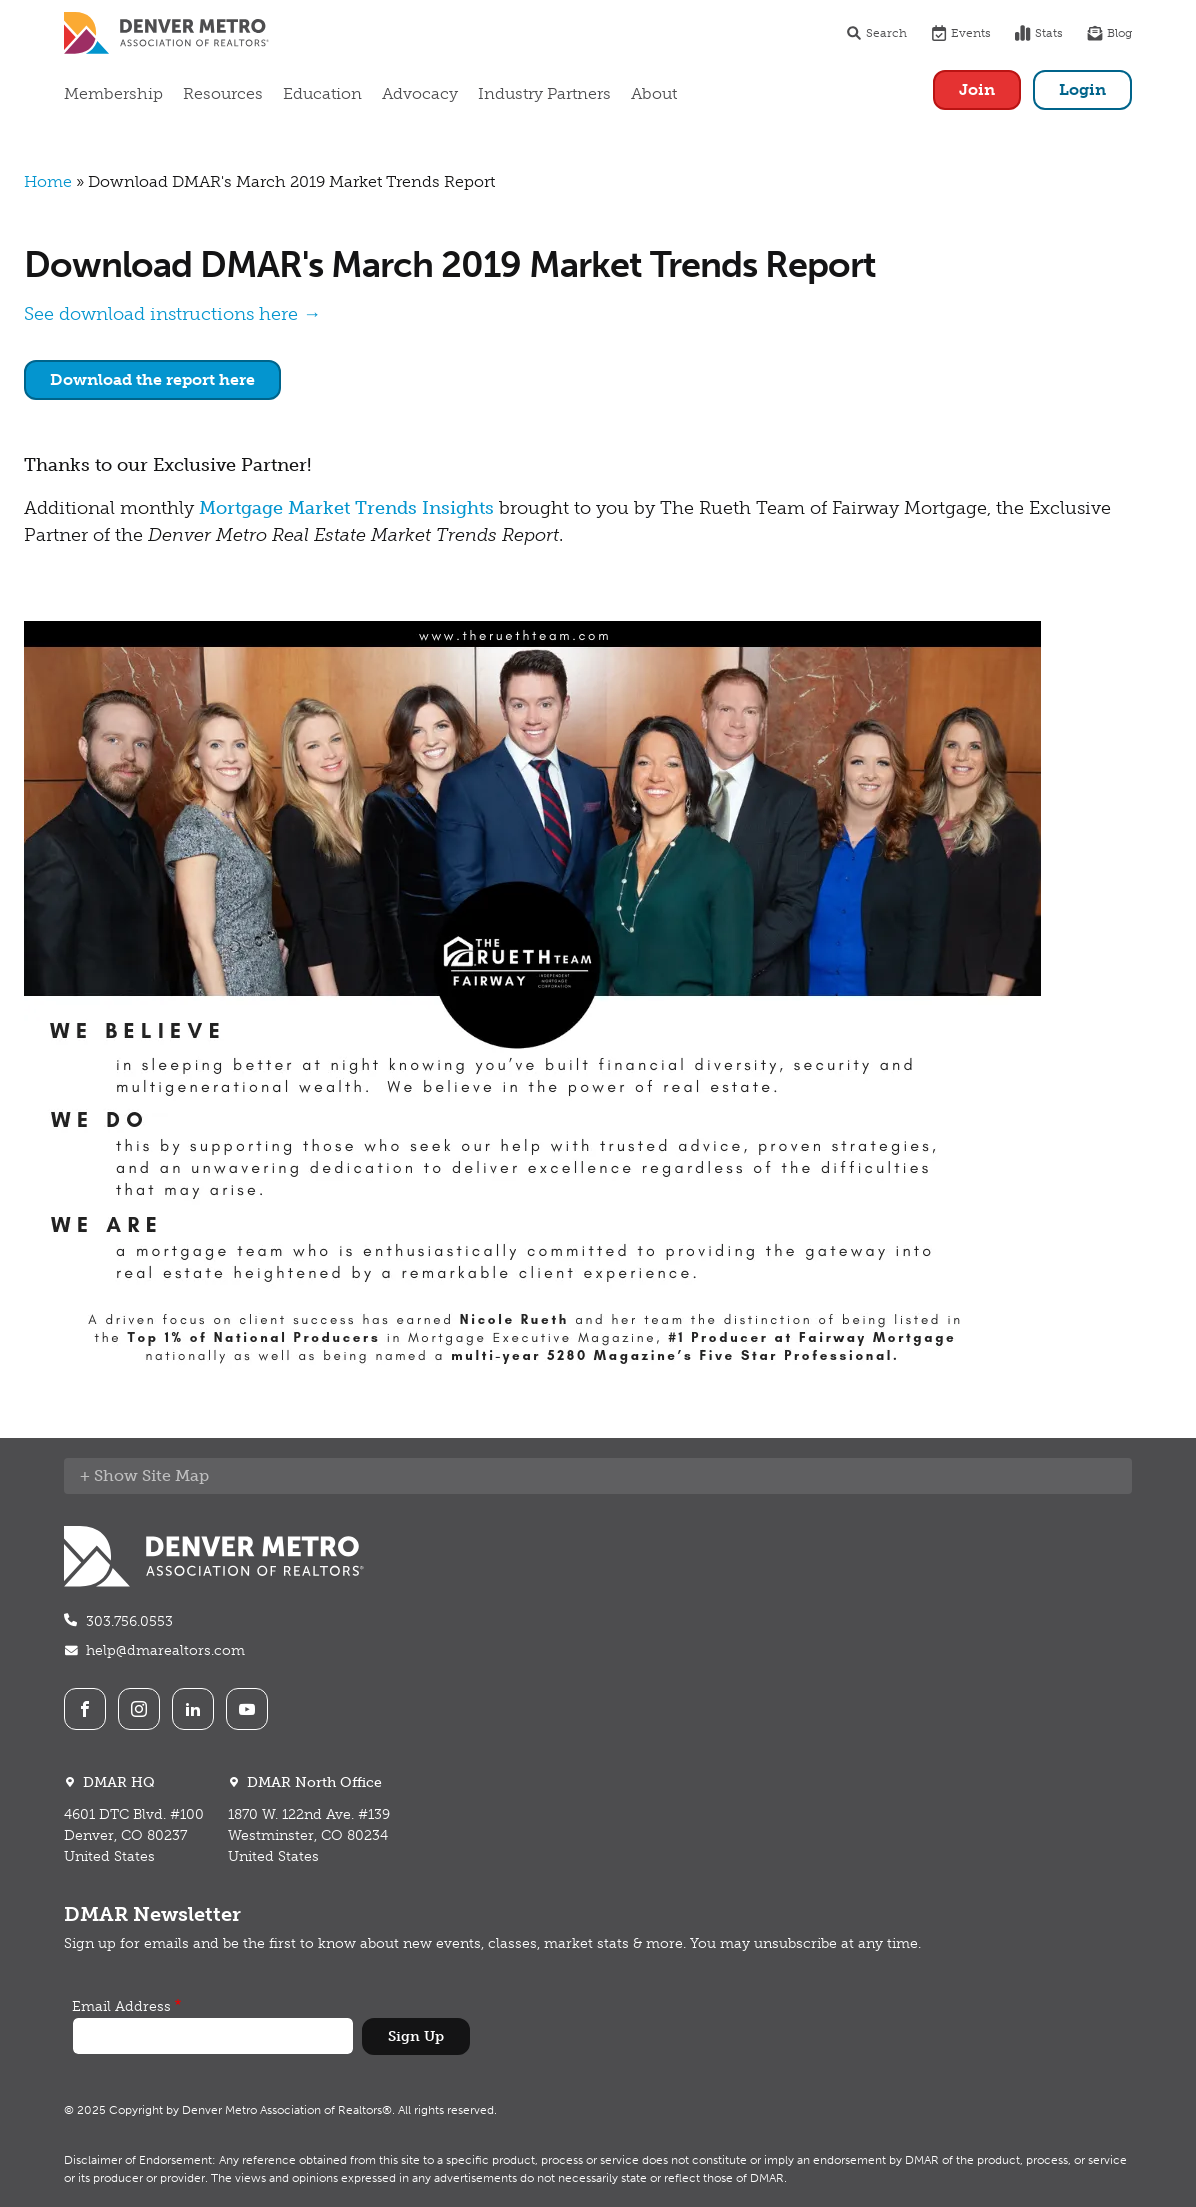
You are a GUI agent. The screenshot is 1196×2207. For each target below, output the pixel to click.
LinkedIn (193, 1709)
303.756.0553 (129, 1621)
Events (961, 33)
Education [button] (322, 93)
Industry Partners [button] (544, 93)
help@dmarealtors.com (165, 1650)
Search (876, 33)
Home (48, 181)
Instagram (139, 1709)
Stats (1039, 33)
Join (977, 89)
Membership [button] (113, 93)
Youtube (247, 1709)
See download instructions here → (172, 314)
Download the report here (152, 379)
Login (1082, 89)
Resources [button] (223, 93)
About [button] (654, 93)
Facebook (85, 1709)
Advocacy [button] (420, 93)
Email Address (121, 2006)
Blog (1109, 33)
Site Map (175, 1475)
